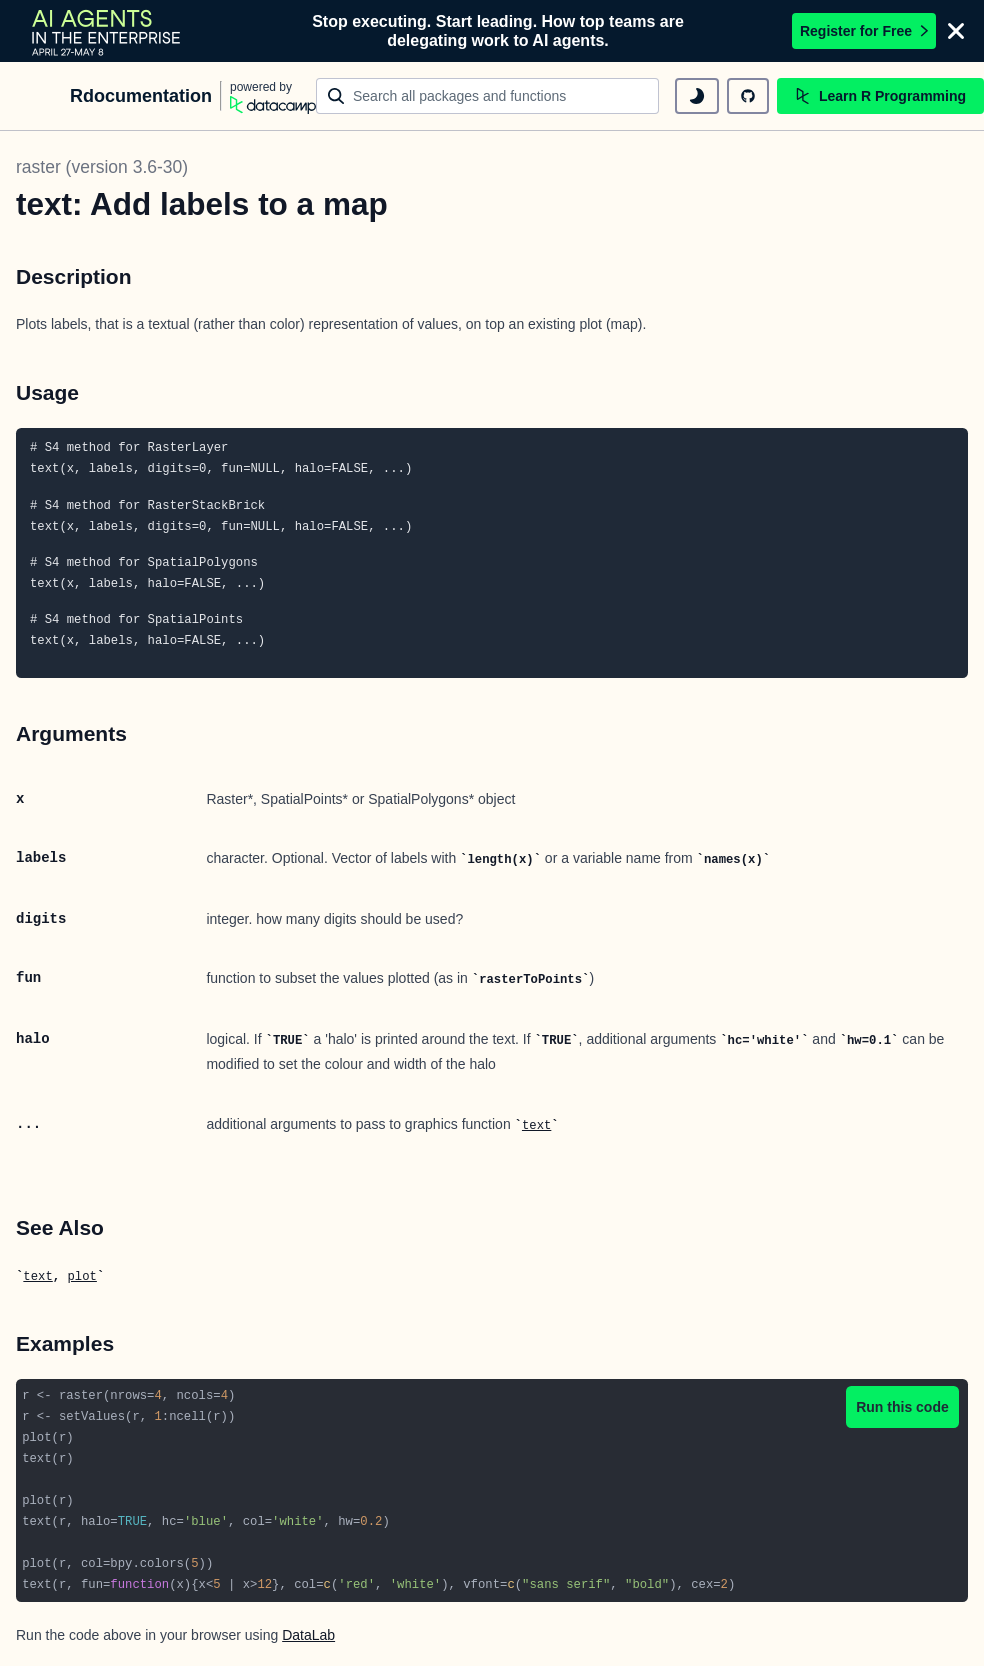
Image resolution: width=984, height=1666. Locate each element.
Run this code (902, 1407)
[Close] (956, 31)
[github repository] (748, 96)
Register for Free (864, 31)
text (536, 1126)
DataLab (308, 1635)
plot (81, 1277)
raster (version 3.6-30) (102, 167)
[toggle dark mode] (697, 96)
